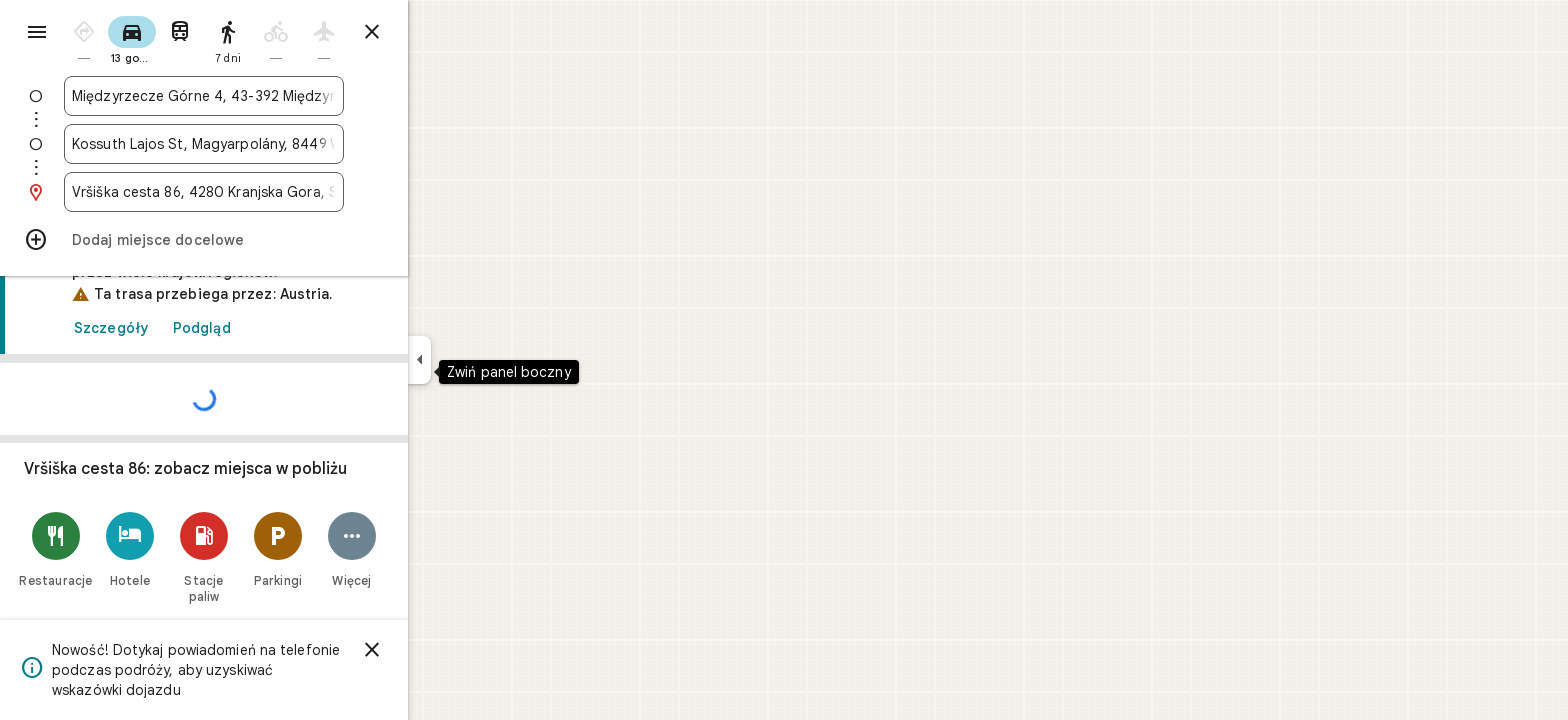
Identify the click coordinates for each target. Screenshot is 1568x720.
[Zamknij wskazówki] (444, 32)
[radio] (156, 38)
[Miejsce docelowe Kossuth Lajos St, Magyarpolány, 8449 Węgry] (276, 144)
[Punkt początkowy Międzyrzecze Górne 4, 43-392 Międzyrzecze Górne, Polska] (276, 96)
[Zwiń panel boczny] (491, 360)
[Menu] (36, 34)
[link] (276, 470)
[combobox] (276, 96)
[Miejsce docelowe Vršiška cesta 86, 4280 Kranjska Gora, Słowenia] (276, 192)
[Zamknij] (444, 650)
